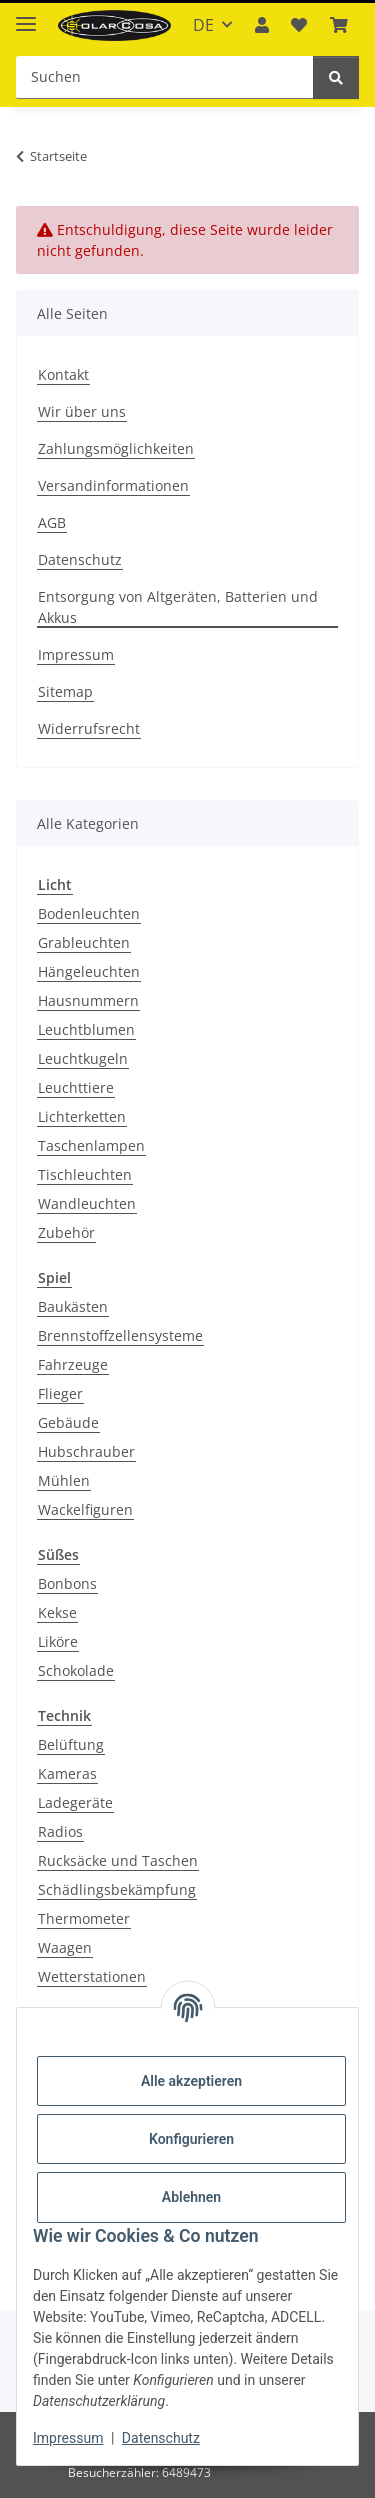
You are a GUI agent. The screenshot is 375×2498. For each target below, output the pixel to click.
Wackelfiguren (85, 1509)
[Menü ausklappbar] (26, 15)
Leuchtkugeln (83, 1058)
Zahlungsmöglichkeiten (116, 448)
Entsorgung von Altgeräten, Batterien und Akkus (178, 607)
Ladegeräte (75, 1802)
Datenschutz (161, 2438)
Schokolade (76, 1670)
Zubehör (66, 1232)
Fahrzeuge (73, 1364)
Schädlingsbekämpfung (117, 1889)
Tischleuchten (85, 1174)
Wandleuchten (87, 1203)
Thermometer (84, 1918)
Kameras (67, 1773)
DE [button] (203, 25)
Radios (60, 1831)
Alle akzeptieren (191, 2081)
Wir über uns (82, 411)
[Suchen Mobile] (165, 77)
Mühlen (64, 1480)
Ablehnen (191, 2197)
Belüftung (71, 1744)
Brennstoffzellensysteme (120, 1335)
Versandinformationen (113, 485)
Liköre (58, 1641)
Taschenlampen (91, 1145)
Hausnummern (88, 1000)
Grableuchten (84, 942)
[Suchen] (336, 77)
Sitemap (65, 691)
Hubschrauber (86, 1451)
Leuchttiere (76, 1087)
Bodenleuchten (89, 913)
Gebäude (68, 1422)
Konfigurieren (191, 2139)
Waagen (65, 1947)
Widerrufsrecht (89, 728)
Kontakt (63, 374)
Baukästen (73, 1306)
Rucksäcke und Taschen (118, 1860)
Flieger (60, 1393)
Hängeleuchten (89, 971)
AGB (52, 522)
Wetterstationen (92, 1976)
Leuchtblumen (86, 1029)
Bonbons (67, 1583)
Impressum (68, 2438)
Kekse (57, 1612)
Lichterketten (82, 1116)
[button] (262, 25)
